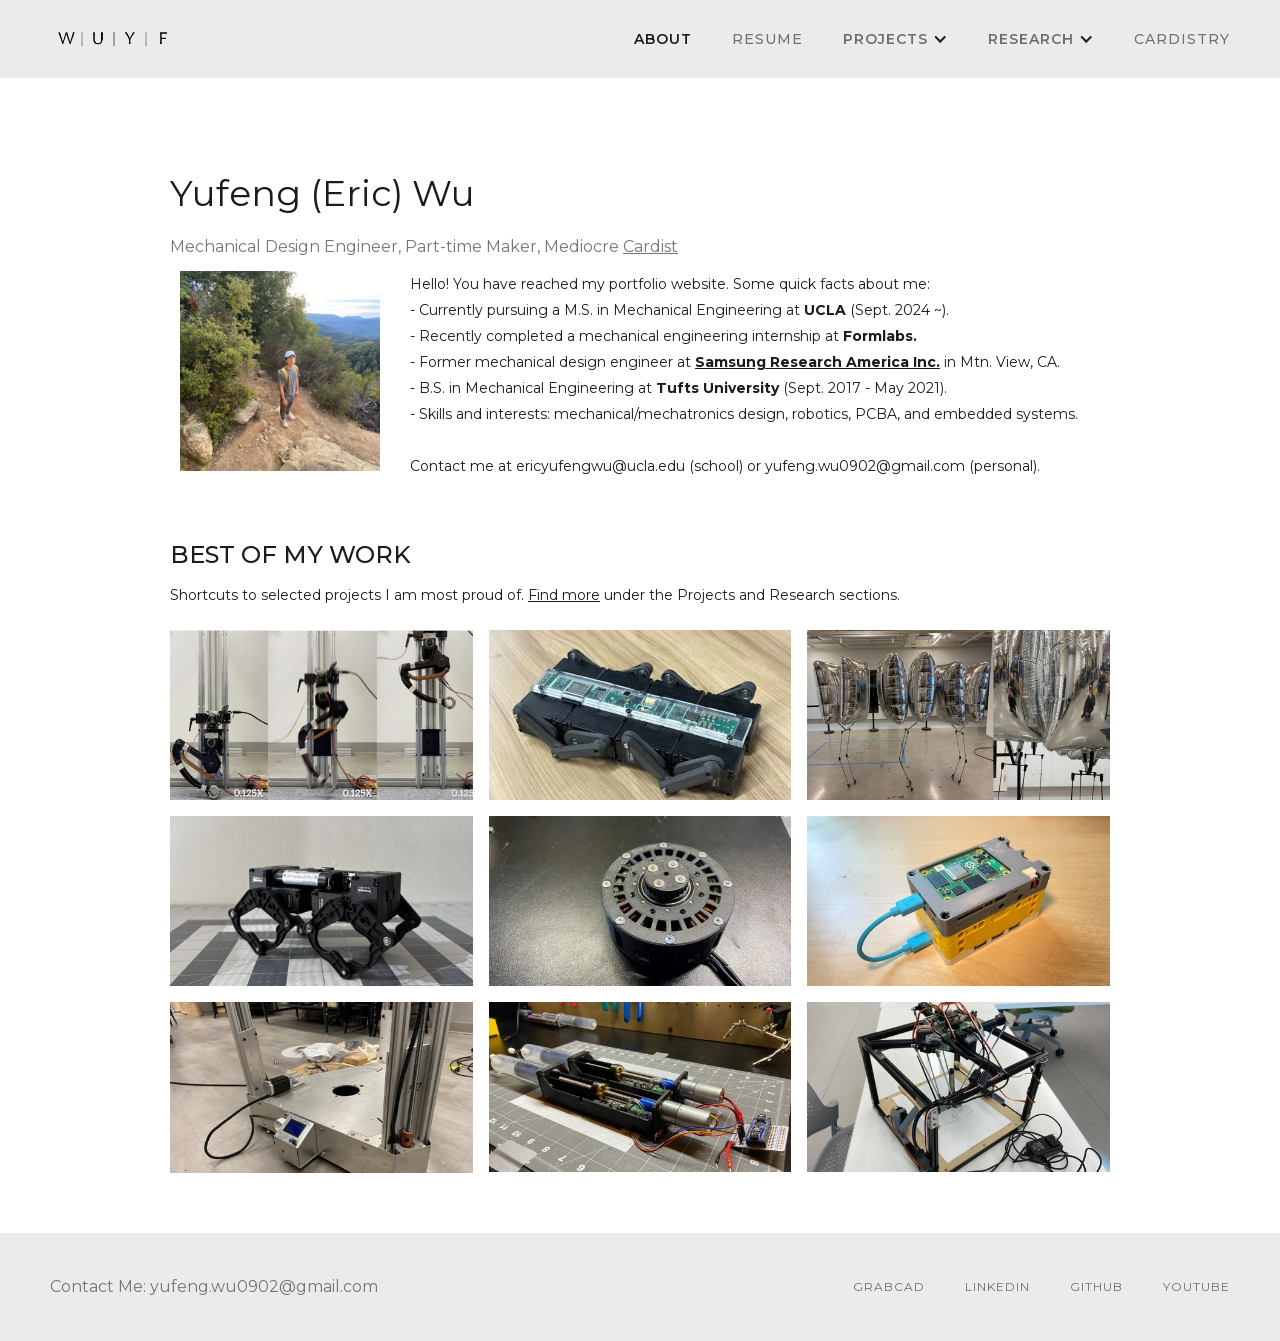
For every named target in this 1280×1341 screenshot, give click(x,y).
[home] (114, 39)
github (1096, 1286)
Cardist (650, 246)
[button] (895, 39)
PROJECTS (885, 39)
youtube (1196, 1286)
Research (1031, 39)
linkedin (997, 1286)
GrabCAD (889, 1286)
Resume (767, 39)
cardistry (1182, 39)
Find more (564, 595)
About (663, 39)
